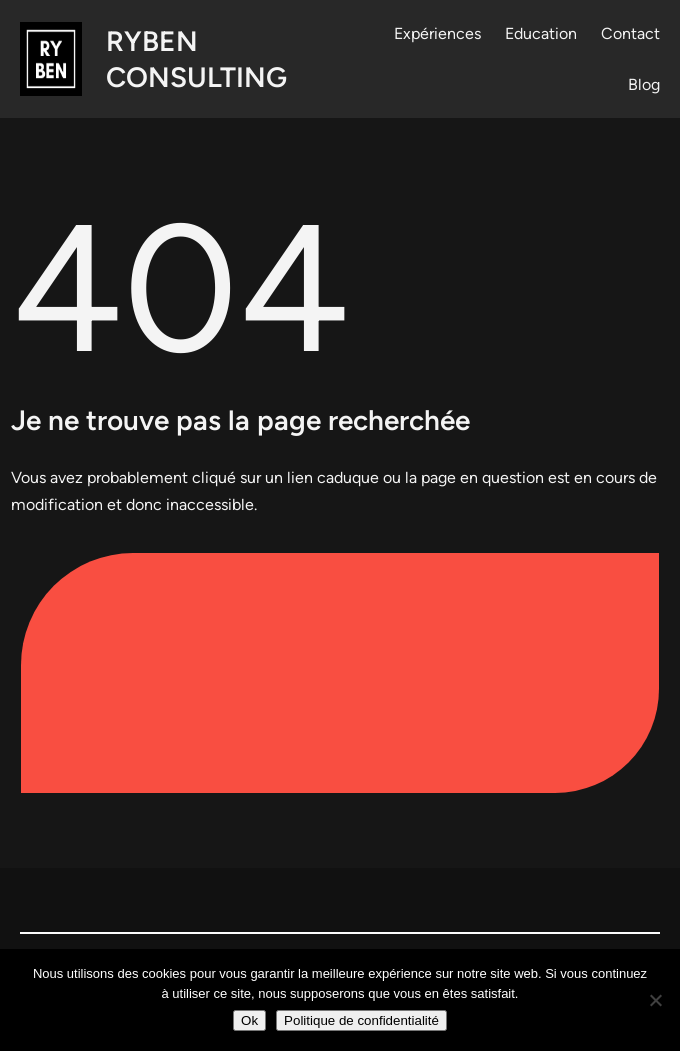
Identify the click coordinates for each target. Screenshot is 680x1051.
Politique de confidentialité (361, 1020)
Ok (249, 1020)
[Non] (655, 1000)
